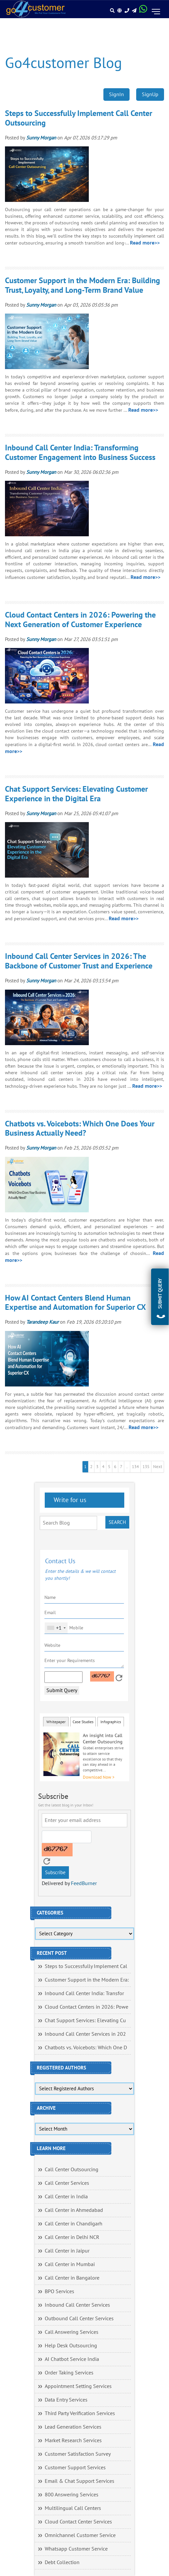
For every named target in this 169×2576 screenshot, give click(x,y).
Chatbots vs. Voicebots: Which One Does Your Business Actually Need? (79, 1128)
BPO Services (59, 2291)
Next (157, 1466)
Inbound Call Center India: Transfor (84, 1993)
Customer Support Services (75, 2468)
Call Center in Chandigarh (73, 2224)
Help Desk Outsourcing (71, 2346)
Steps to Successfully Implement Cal (86, 1966)
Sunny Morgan (41, 138)
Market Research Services (73, 2440)
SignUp (150, 94)
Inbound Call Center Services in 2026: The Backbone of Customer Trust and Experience (78, 961)
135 (145, 1466)
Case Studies (83, 1722)
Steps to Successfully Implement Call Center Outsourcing (78, 118)
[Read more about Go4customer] (35, 9)
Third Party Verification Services (80, 2413)
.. (127, 1466)
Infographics (110, 1722)
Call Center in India (66, 2197)
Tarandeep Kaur (42, 1322)
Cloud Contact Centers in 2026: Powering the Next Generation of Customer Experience (80, 619)
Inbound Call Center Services (77, 2305)
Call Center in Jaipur (67, 2251)
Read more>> (145, 243)
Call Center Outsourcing (71, 2170)
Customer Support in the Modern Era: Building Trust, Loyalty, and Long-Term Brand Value (82, 285)
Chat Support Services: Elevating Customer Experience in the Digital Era (76, 794)
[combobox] (56, 1628)
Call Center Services (67, 2183)
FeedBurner (84, 1883)
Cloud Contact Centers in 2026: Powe (86, 2007)
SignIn (116, 94)
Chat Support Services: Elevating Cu (85, 2021)
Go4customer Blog (63, 63)
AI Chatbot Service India (72, 2359)
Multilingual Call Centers (73, 2508)
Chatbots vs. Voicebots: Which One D (86, 2048)
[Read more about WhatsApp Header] (143, 11)
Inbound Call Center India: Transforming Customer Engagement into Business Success (80, 452)
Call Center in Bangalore (72, 2278)
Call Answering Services (71, 2332)
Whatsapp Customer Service (76, 2549)
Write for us (69, 1500)
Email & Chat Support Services (79, 2481)
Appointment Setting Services (78, 2386)
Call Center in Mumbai (70, 2264)
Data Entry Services (66, 2400)
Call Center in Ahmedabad (74, 2210)
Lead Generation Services (73, 2427)
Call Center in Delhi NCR (72, 2237)
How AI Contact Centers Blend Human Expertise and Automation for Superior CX (75, 1302)
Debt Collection (62, 2562)
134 (135, 1466)
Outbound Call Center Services (79, 2319)
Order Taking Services (69, 2373)
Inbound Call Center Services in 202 (85, 2034)
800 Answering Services (71, 2495)
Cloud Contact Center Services (78, 2522)
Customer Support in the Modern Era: (87, 1980)
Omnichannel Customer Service (80, 2535)
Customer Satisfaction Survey (78, 2454)
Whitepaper (56, 1722)
